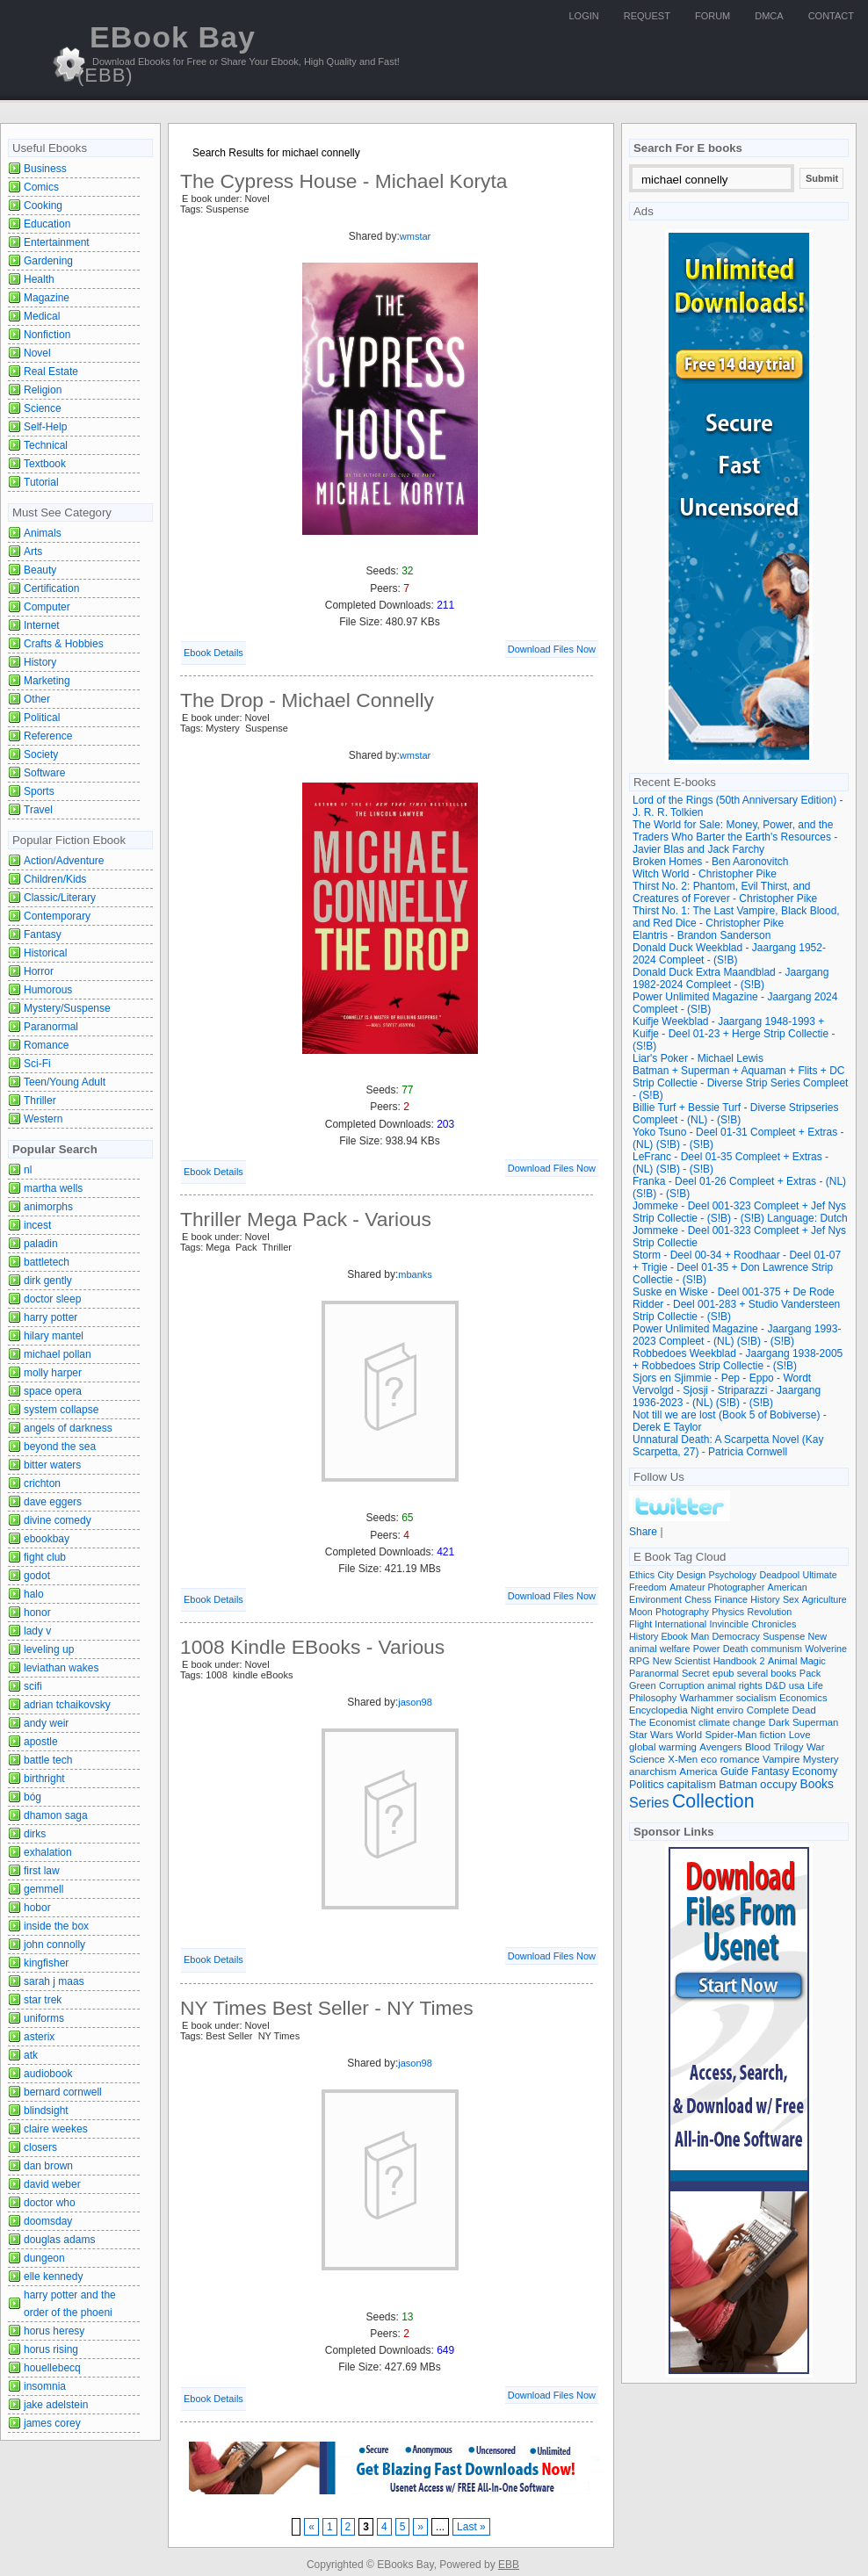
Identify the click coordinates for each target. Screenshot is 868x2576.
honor (37, 1612)
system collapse (61, 1409)
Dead (804, 1710)
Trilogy (789, 1747)
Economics (803, 1697)
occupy (778, 1784)
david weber (52, 2184)
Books (817, 1784)
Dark (779, 1722)
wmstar (415, 236)
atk (31, 2055)
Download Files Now (552, 649)
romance (740, 1758)
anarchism (652, 1771)
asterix (39, 2037)
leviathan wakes (61, 1668)
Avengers (720, 1747)
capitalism (691, 1785)
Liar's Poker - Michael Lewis (698, 1058)
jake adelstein (56, 2405)
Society (41, 754)
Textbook (45, 464)
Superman (815, 1722)
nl (28, 1170)
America (698, 1771)
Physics (728, 1611)
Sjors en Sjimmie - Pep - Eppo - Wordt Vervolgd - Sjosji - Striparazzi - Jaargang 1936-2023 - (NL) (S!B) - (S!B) (727, 1390)
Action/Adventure (64, 861)
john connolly (54, 1944)
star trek (42, 2000)
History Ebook (658, 1636)
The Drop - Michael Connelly (307, 700)
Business (45, 168)
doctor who (50, 2203)
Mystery (821, 1758)
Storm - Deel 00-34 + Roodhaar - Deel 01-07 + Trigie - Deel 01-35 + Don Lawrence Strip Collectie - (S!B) (737, 1267)
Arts (33, 551)
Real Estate (51, 371)
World (689, 1734)
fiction (773, 1734)
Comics (41, 187)
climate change (731, 1722)
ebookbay (46, 1539)
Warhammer (707, 1697)
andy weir (46, 1723)
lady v (37, 1631)
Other (37, 699)
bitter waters (52, 1465)
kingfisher (46, 1963)
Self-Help (45, 427)
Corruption (682, 1685)
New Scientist (682, 1661)
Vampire (781, 1758)
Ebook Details (213, 652)
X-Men (683, 1759)
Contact (831, 16)
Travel (38, 810)
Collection (713, 1801)
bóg (32, 1797)
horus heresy (54, 2331)
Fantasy (42, 934)
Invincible (729, 1624)
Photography (682, 1611)
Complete (768, 1710)
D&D (775, 1685)
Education (47, 224)
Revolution (770, 1611)
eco (709, 1759)
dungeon (44, 2258)
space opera (53, 1391)
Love (800, 1734)
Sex (791, 1599)
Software (44, 773)
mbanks (415, 1274)
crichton (42, 1483)
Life (815, 1685)
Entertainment (57, 242)
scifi (33, 1686)
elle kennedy (53, 2276)
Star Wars (651, 1734)
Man (700, 1636)
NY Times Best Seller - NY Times (327, 2007)
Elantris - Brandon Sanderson (701, 935)
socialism (756, 1697)
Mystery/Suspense (67, 1008)
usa (797, 1685)
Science (42, 408)
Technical (46, 445)
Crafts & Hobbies (64, 644)
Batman (738, 1785)
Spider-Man (730, 1734)
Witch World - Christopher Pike (705, 874)
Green (642, 1685)
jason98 (415, 1702)
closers (40, 2147)
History (40, 662)
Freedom (648, 1587)
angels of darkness (68, 1428)
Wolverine (826, 1648)
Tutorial (41, 482)
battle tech (48, 1760)
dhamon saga (56, 1815)
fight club (45, 1557)
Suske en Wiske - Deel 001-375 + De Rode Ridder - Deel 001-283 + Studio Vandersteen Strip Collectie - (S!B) (736, 1304)
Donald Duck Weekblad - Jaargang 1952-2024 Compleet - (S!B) (729, 954)
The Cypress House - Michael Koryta (344, 181)
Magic (813, 1661)
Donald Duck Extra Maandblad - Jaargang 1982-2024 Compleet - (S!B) (730, 978)
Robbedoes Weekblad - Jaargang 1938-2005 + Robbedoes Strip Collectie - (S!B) (738, 1359)
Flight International (667, 1624)
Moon (641, 1611)
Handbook (735, 1661)
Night (702, 1710)
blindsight (46, 2110)
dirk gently (48, 1280)
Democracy (736, 1636)
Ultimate (819, 1574)
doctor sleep (52, 1299)
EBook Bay (166, 53)
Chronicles (774, 1624)
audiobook (48, 2073)
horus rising (51, 2349)
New (818, 1636)
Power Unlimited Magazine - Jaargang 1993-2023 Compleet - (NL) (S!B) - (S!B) (737, 1335)
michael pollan (57, 1354)
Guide (734, 1771)
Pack (810, 1673)
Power (706, 1648)
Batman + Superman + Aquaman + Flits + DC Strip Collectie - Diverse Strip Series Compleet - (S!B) (740, 1082)
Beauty (40, 570)
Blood (757, 1747)
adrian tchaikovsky (67, 1705)
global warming (663, 1747)
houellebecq (52, 2368)
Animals (42, 533)
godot (37, 1575)
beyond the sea (60, 1446)
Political (42, 717)
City (665, 1574)
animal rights (735, 1685)
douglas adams (59, 2239)
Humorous (48, 990)
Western (43, 1119)
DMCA (769, 16)
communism (776, 1648)
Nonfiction (47, 334)
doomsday (48, 2221)
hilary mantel (53, 1336)
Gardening (48, 261)
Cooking (43, 205)
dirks (35, 1834)
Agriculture (824, 1599)
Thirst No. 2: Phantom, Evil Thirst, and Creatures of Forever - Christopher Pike (725, 892)
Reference (48, 736)
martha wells (53, 1188)
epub (723, 1673)
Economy (815, 1771)
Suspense (784, 1636)
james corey (52, 2423)
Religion (42, 390)
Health (39, 279)
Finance (731, 1599)
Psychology (733, 1574)
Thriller (40, 1100)
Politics (646, 1785)
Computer (47, 607)
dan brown (48, 2166)
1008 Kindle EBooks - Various (312, 1646)
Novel (37, 353)
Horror (39, 971)
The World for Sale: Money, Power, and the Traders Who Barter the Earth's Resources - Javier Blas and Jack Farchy (735, 837)
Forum (712, 16)
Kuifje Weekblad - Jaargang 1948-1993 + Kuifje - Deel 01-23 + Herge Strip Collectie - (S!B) (734, 1033)
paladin (41, 1243)
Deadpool (779, 1574)
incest (37, 1225)
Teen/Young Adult (64, 1082)
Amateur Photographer (716, 1587)
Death (736, 1648)
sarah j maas (54, 1981)
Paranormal (51, 1027)
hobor (37, 1907)
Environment (655, 1599)
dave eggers (53, 1502)
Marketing (47, 681)
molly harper (53, 1373)
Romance (46, 1045)
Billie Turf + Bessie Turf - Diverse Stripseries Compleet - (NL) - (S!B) (735, 1113)
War (816, 1747)
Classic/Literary (60, 897)
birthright (44, 1778)
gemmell (43, 1889)
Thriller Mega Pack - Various (305, 1219)
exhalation (48, 1852)
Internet (42, 625)
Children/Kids (55, 879)
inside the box (56, 1926)
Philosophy (652, 1697)
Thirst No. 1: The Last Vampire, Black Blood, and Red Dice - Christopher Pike (736, 917)
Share (643, 1532)
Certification (51, 588)
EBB (508, 2564)
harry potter (50, 1317)
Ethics (642, 1574)
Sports (39, 791)
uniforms (44, 2018)
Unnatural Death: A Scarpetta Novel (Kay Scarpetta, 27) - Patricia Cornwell (728, 1445)
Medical (42, 316)
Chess (697, 1599)
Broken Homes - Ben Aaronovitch (710, 861)
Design (690, 1574)
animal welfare (659, 1648)
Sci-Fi (37, 1063)
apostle (41, 1741)
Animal (782, 1661)
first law (42, 1871)
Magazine (46, 298)
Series (649, 1802)
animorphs (48, 1207)
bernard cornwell (63, 2092)
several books (767, 1673)
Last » (471, 2527)
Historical (45, 953)
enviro (730, 1710)
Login (584, 16)
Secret (696, 1673)
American (787, 1587)
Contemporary (57, 916)
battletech (46, 1262)
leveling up (49, 1649)
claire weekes (56, 2129)
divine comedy (57, 1520)
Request (647, 16)
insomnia (45, 2386)
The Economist (662, 1722)
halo (34, 1594)
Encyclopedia (658, 1710)
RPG (639, 1661)
